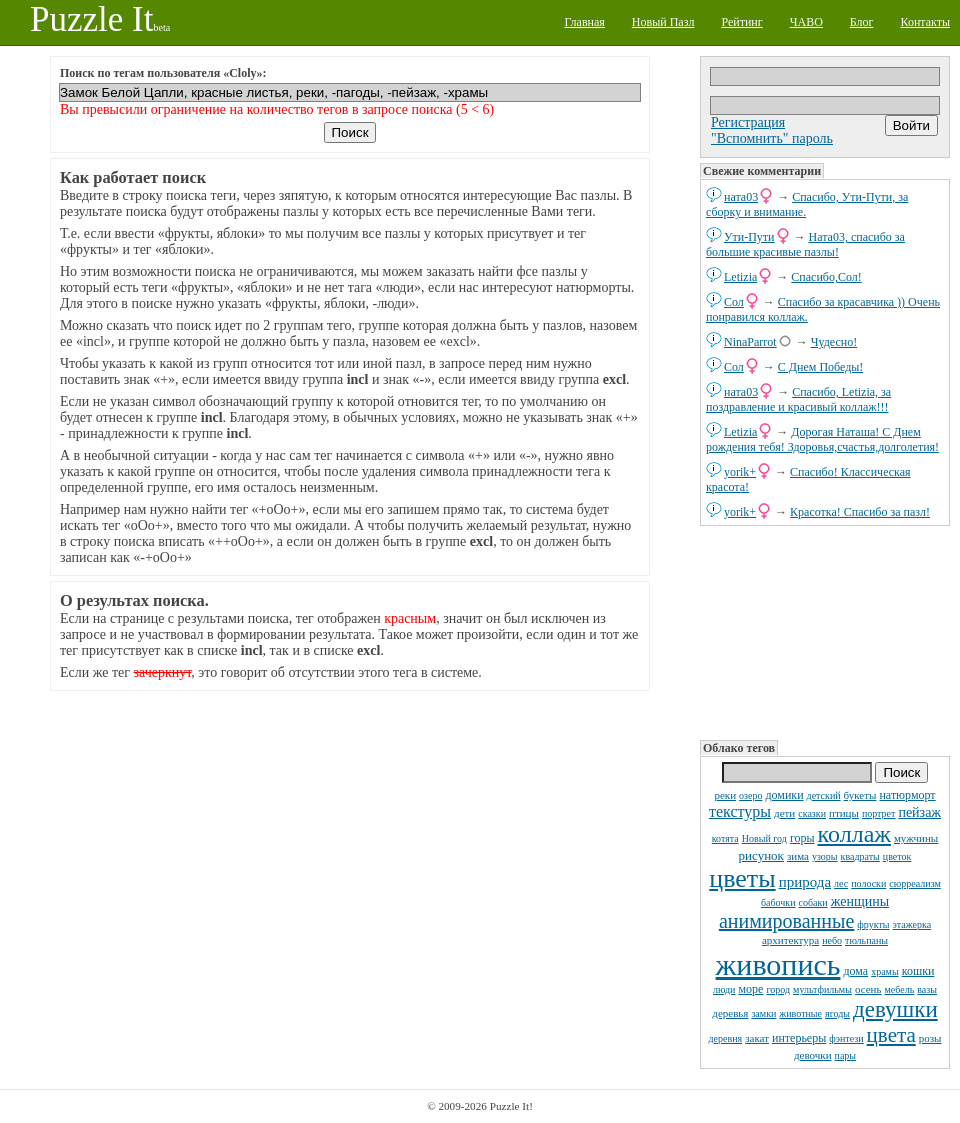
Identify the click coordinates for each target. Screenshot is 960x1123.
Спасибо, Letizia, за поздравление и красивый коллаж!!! (798, 399)
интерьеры (799, 1038)
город (778, 989)
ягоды (837, 1013)
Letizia (740, 277)
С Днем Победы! (820, 367)
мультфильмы (822, 989)
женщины (860, 901)
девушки (895, 1009)
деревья (730, 1013)
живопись (778, 964)
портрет (879, 813)
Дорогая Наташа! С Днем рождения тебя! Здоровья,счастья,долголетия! (822, 439)
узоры (825, 856)
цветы (742, 878)
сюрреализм (914, 883)
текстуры (740, 811)
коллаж (854, 834)
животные (800, 1013)
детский (824, 795)
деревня (726, 1038)
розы (930, 1038)
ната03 (741, 197)
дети (784, 813)
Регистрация (748, 122)
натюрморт (907, 795)
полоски (868, 883)
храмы (885, 971)
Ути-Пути (749, 237)
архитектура (790, 940)
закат (757, 1038)
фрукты (873, 924)
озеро (750, 795)
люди (724, 989)
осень (868, 989)
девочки (813, 1055)
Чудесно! (834, 342)
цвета (891, 1035)
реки (725, 795)
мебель (900, 989)
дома (855, 971)
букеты (860, 795)
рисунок (761, 855)
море (750, 989)
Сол (734, 302)
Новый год (764, 838)
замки (763, 1013)
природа (805, 882)
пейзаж (919, 812)
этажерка (912, 924)
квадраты (860, 856)
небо (832, 940)
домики (784, 795)
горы (802, 838)
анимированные (786, 921)
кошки (918, 971)
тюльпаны (866, 940)
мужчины (916, 838)
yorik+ (740, 472)
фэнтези (846, 1038)
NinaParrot (750, 342)
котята (725, 838)
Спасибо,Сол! (826, 277)
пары (846, 1055)
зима (798, 856)
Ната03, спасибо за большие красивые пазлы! (805, 244)
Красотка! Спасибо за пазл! (860, 512)
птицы (844, 813)
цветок (897, 856)
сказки (812, 813)
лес (841, 883)
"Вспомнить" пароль (772, 138)
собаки (813, 902)
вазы (927, 989)
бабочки (778, 902)
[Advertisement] (823, 631)
